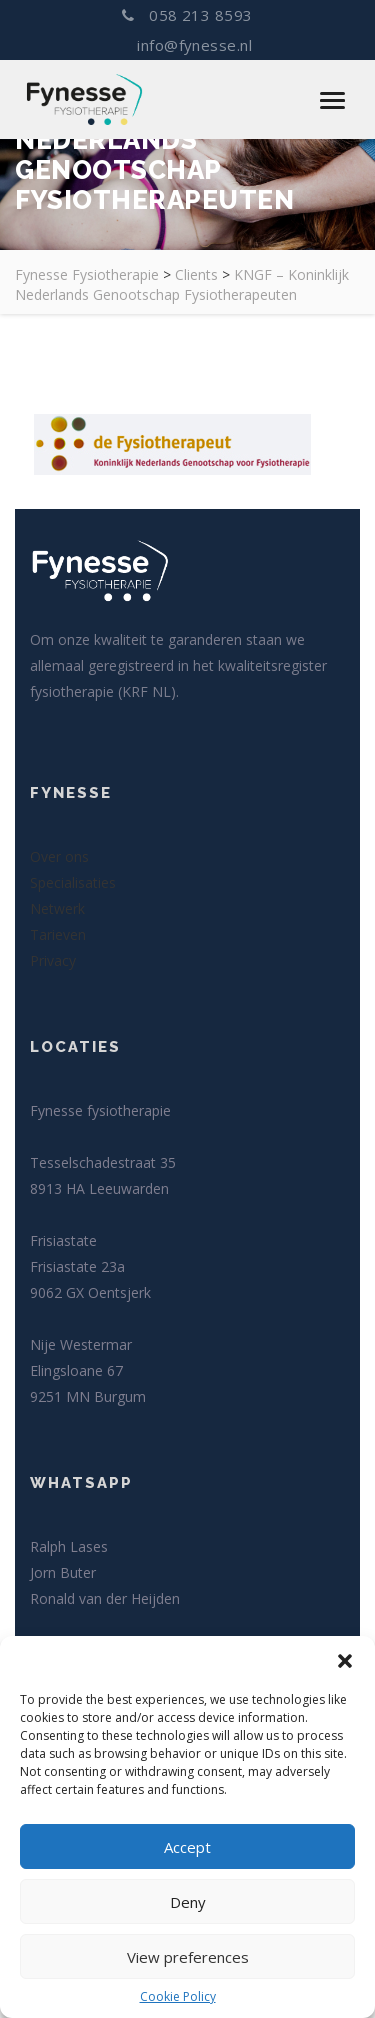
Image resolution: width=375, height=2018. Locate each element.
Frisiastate (63, 1240)
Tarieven (58, 934)
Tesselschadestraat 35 (103, 1162)
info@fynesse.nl (192, 45)
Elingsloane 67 (76, 1370)
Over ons (59, 856)
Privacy (53, 960)
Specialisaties (73, 882)
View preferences (188, 1957)
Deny (188, 1902)
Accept (187, 1847)
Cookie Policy (178, 1996)
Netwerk (57, 908)
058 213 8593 (187, 15)
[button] (345, 1661)
